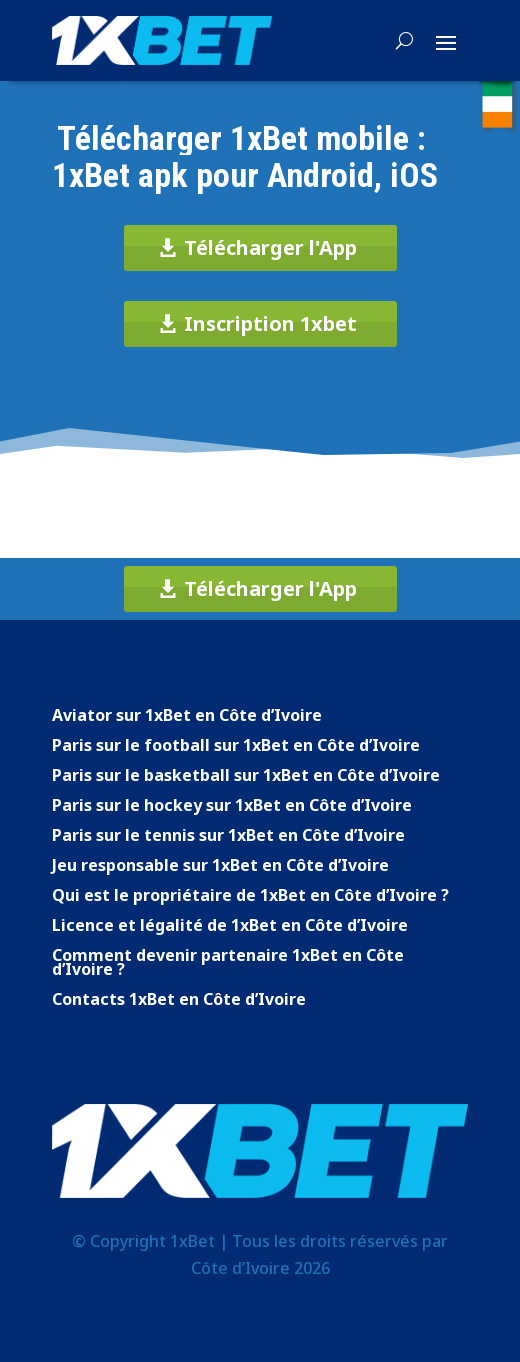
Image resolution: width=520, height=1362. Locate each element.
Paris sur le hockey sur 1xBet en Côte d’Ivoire (232, 807)
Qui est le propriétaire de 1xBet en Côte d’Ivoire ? (250, 897)
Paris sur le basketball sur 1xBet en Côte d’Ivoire (246, 777)
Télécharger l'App (270, 247)
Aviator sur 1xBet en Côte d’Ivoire (187, 717)
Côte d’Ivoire (240, 1268)
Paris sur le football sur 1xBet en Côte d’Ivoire (236, 747)
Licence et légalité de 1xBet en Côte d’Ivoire (230, 927)
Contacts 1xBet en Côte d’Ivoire (179, 1001)
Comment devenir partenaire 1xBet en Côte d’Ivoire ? (228, 964)
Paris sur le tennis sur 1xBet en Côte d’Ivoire (228, 837)
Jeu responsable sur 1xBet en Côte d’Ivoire (220, 867)
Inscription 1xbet (270, 323)
